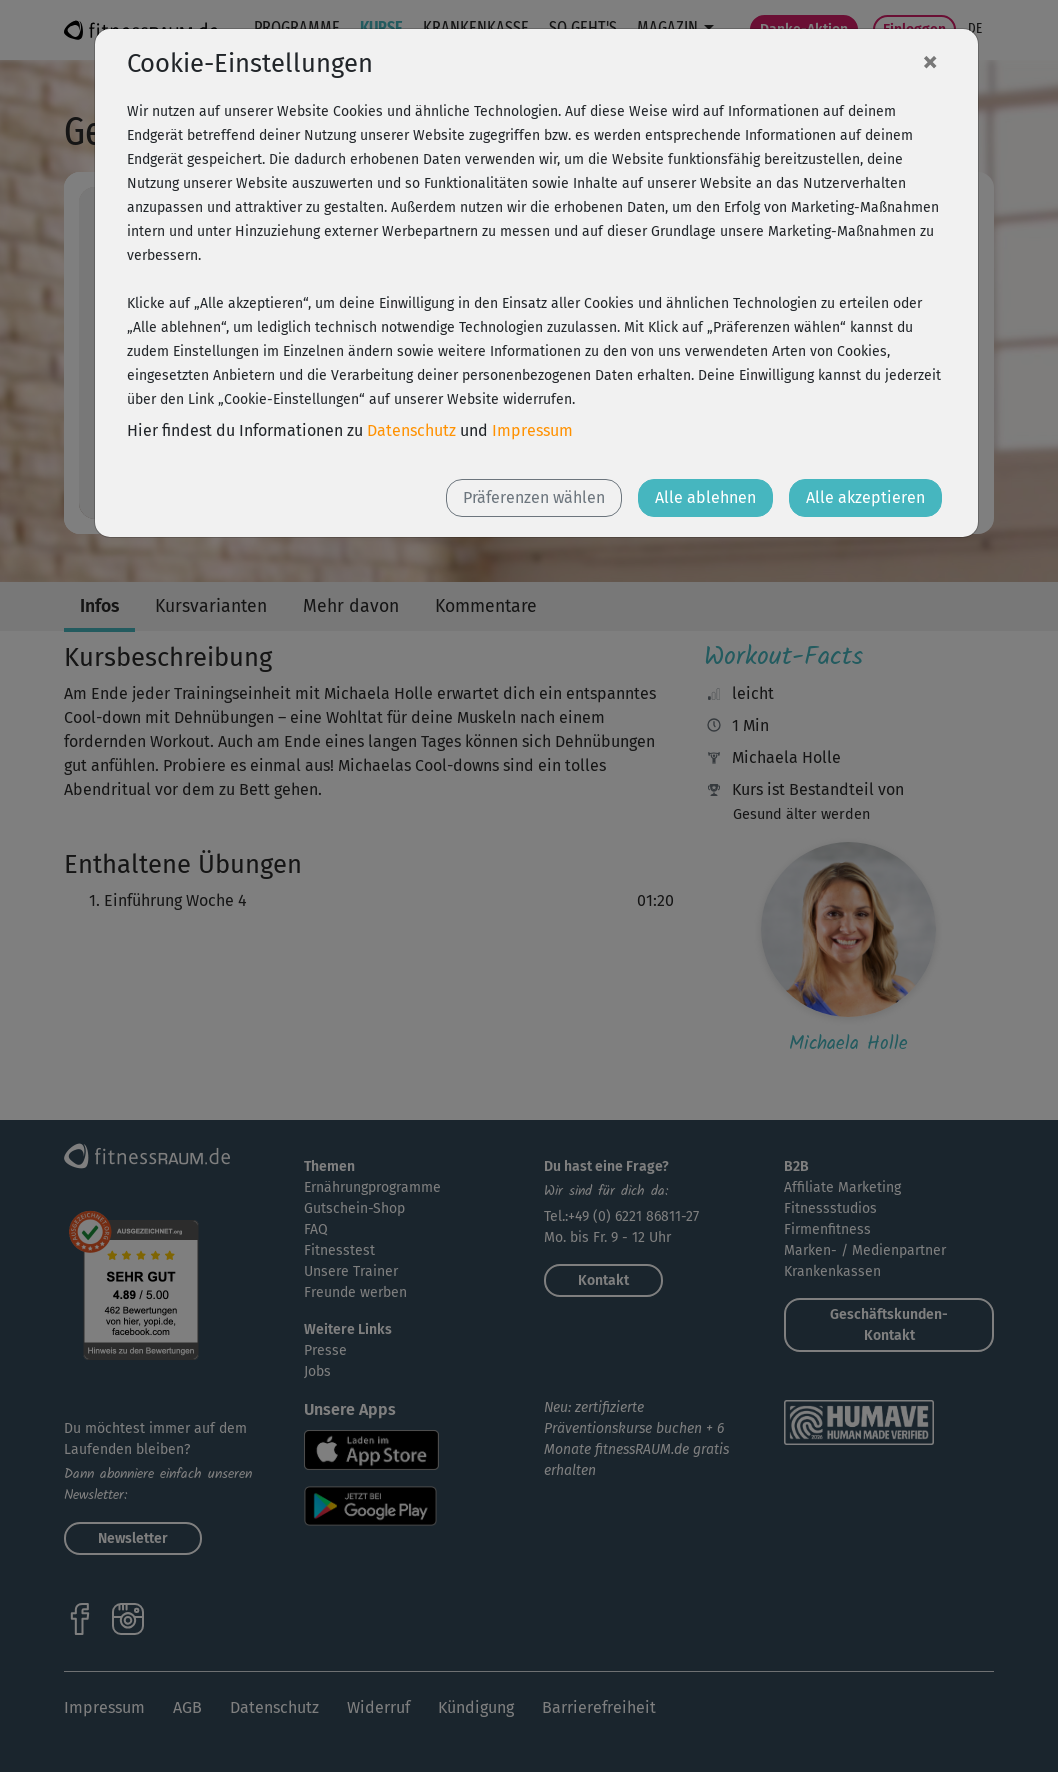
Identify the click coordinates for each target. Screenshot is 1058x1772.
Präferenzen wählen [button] (534, 497)
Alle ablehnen (705, 497)
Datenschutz (411, 430)
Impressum (532, 430)
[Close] (930, 61)
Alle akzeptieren (865, 497)
